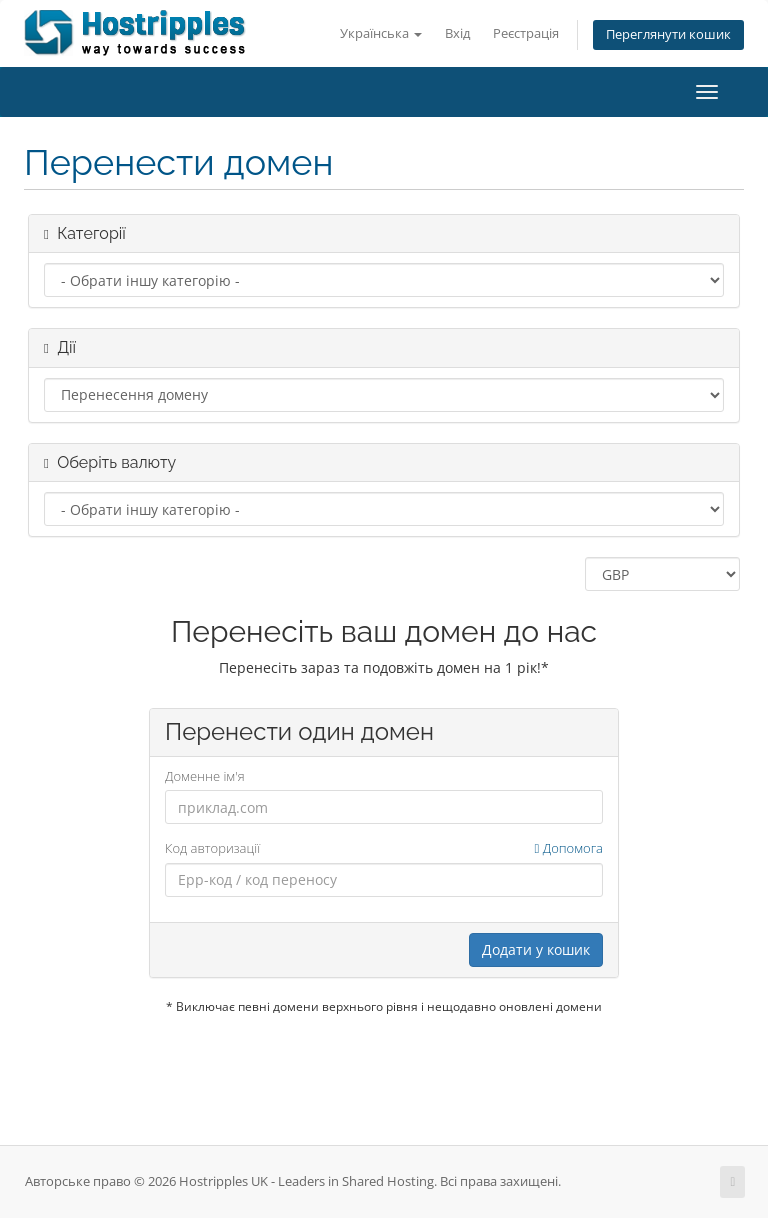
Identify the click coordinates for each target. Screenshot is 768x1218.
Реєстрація (526, 33)
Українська (381, 33)
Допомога (569, 848)
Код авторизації (384, 848)
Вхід (457, 33)
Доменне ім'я (205, 776)
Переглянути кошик (668, 34)
